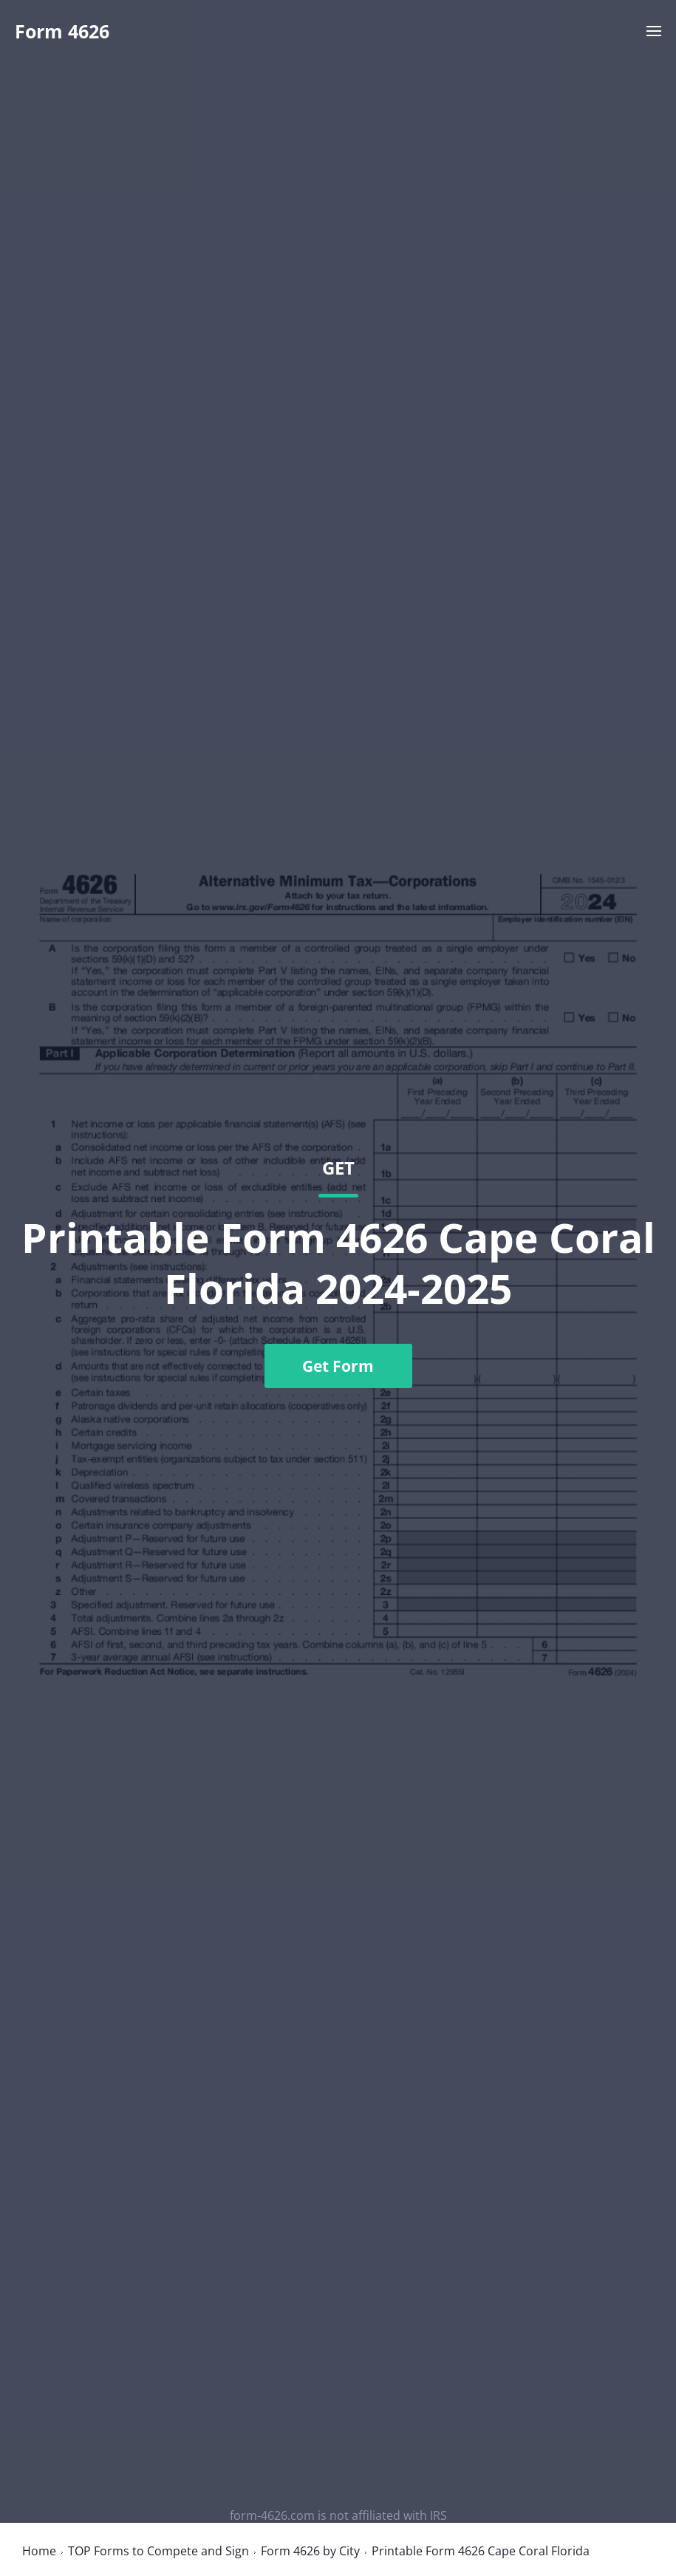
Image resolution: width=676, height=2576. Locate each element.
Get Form (338, 1366)
